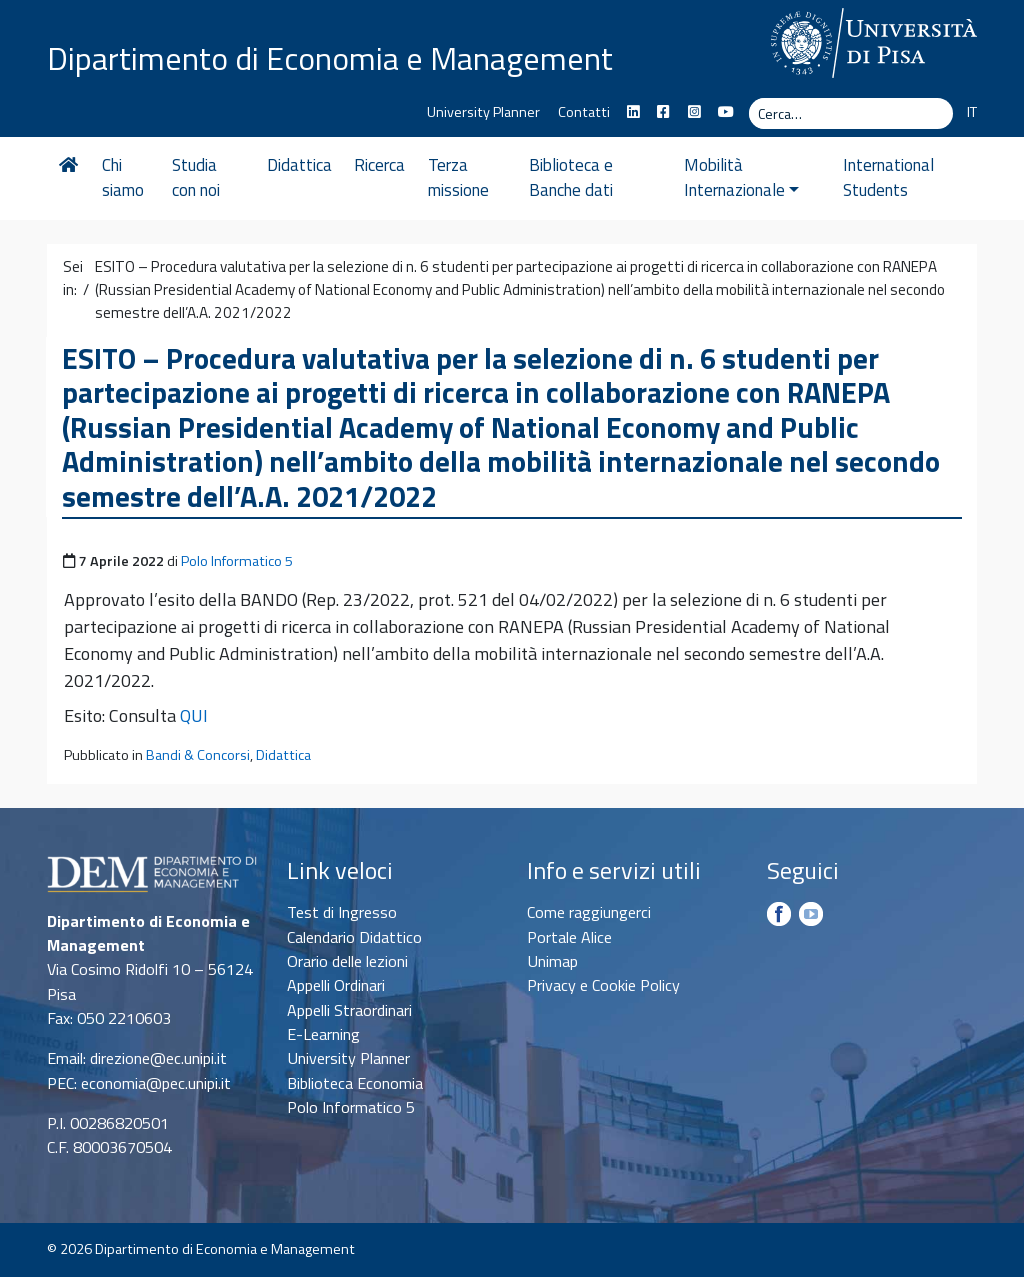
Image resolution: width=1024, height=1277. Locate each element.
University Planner (483, 112)
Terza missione (458, 178)
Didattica (299, 165)
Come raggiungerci (589, 912)
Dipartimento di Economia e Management (330, 58)
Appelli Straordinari (349, 1010)
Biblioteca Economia (355, 1083)
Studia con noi (196, 178)
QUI (194, 715)
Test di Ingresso (342, 912)
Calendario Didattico (354, 937)
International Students (888, 178)
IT (972, 112)
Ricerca (379, 165)
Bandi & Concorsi (198, 755)
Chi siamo (123, 178)
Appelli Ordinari (336, 985)
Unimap (552, 961)
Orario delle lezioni (347, 961)
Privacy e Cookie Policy (603, 985)
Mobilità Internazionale (741, 178)
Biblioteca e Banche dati (571, 178)
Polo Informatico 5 (237, 561)
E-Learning (323, 1034)
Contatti (584, 112)
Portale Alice (569, 937)
